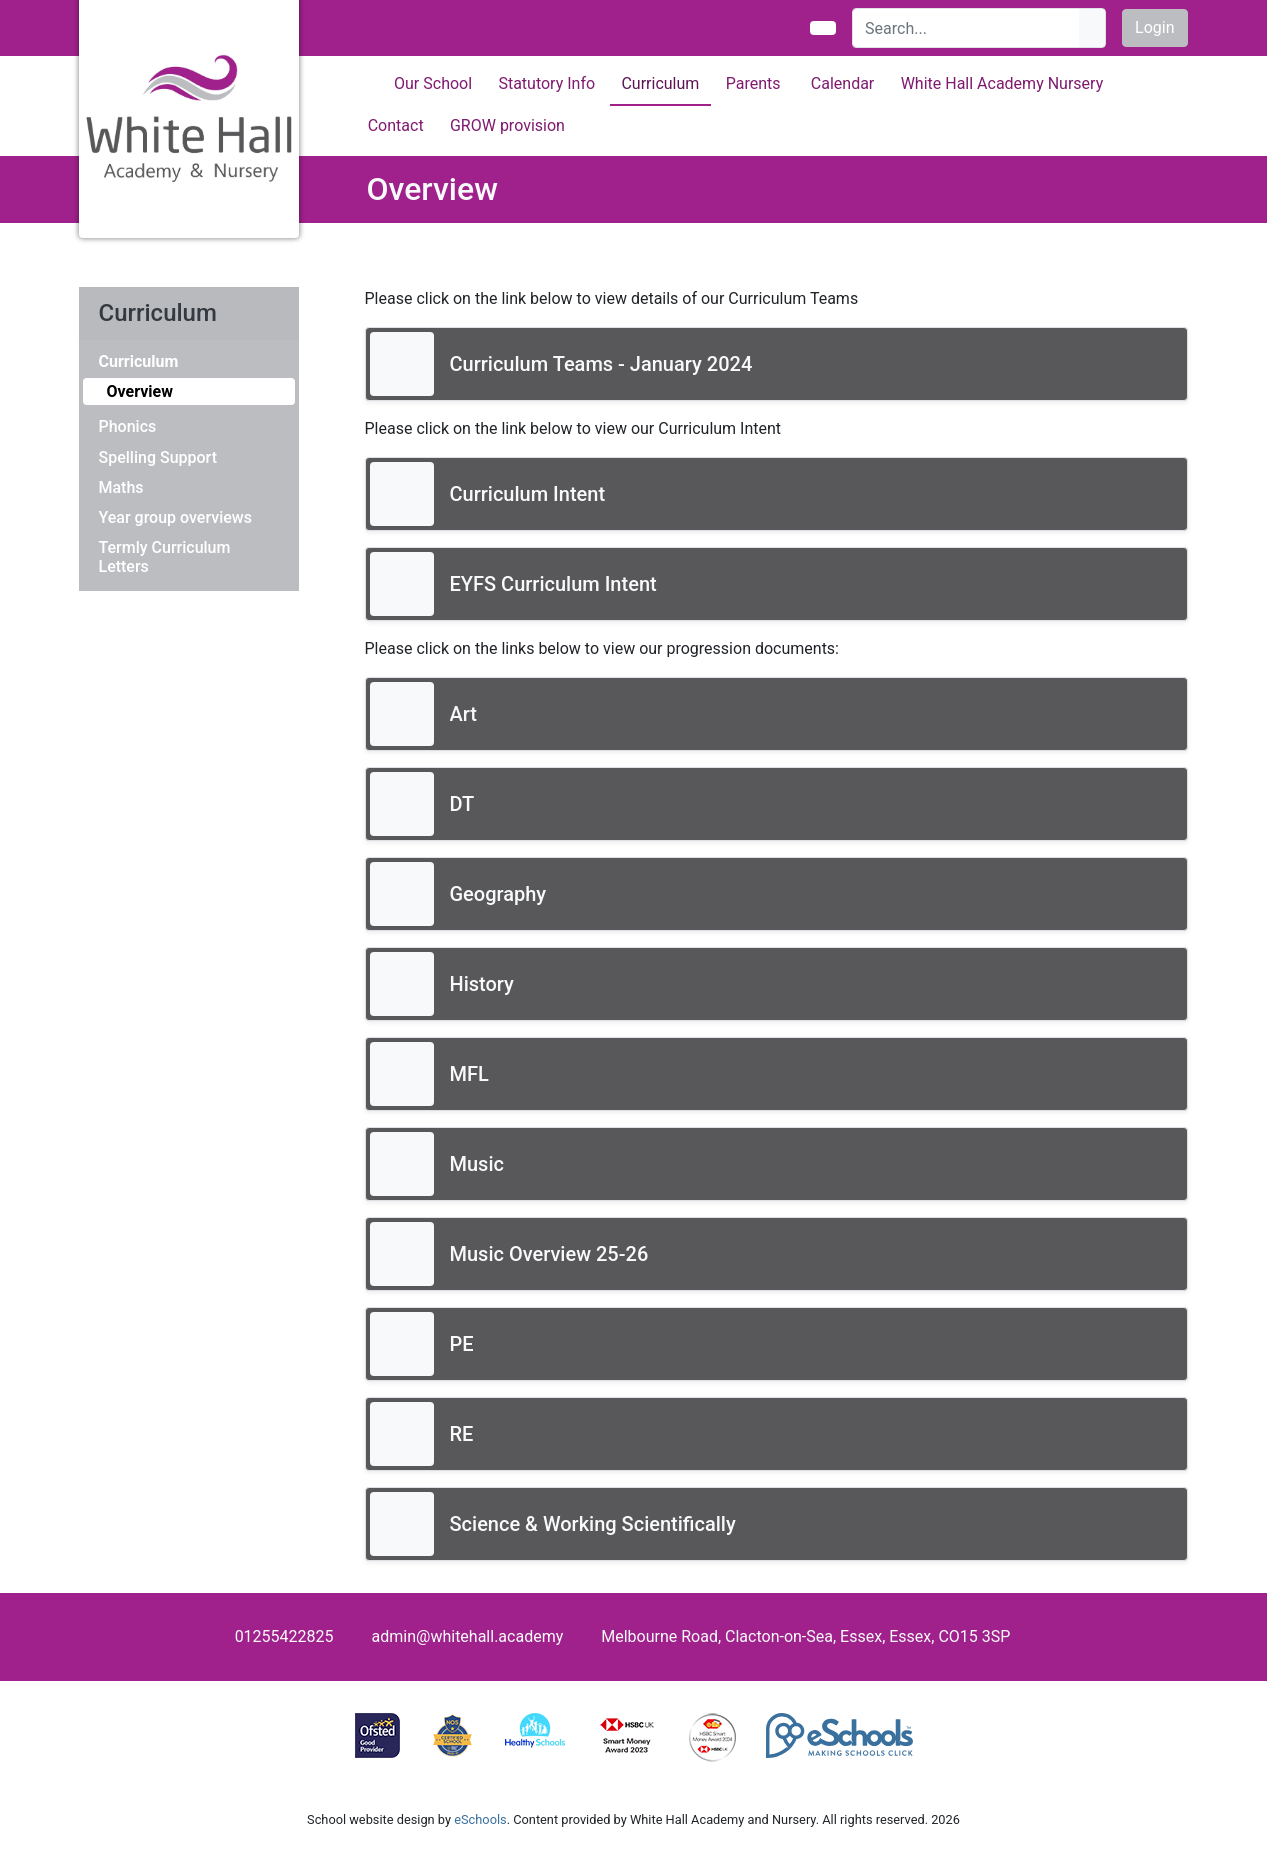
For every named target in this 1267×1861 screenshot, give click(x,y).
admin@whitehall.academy (468, 1636)
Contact (396, 125)
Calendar (842, 83)
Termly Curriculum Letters (165, 557)
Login (1154, 27)
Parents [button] (753, 83)
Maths (121, 487)
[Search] (966, 28)
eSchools (480, 1819)
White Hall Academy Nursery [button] (1002, 83)
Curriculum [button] (660, 83)
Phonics (128, 426)
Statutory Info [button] (546, 83)
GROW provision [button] (507, 125)
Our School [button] (433, 83)
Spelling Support (158, 457)
